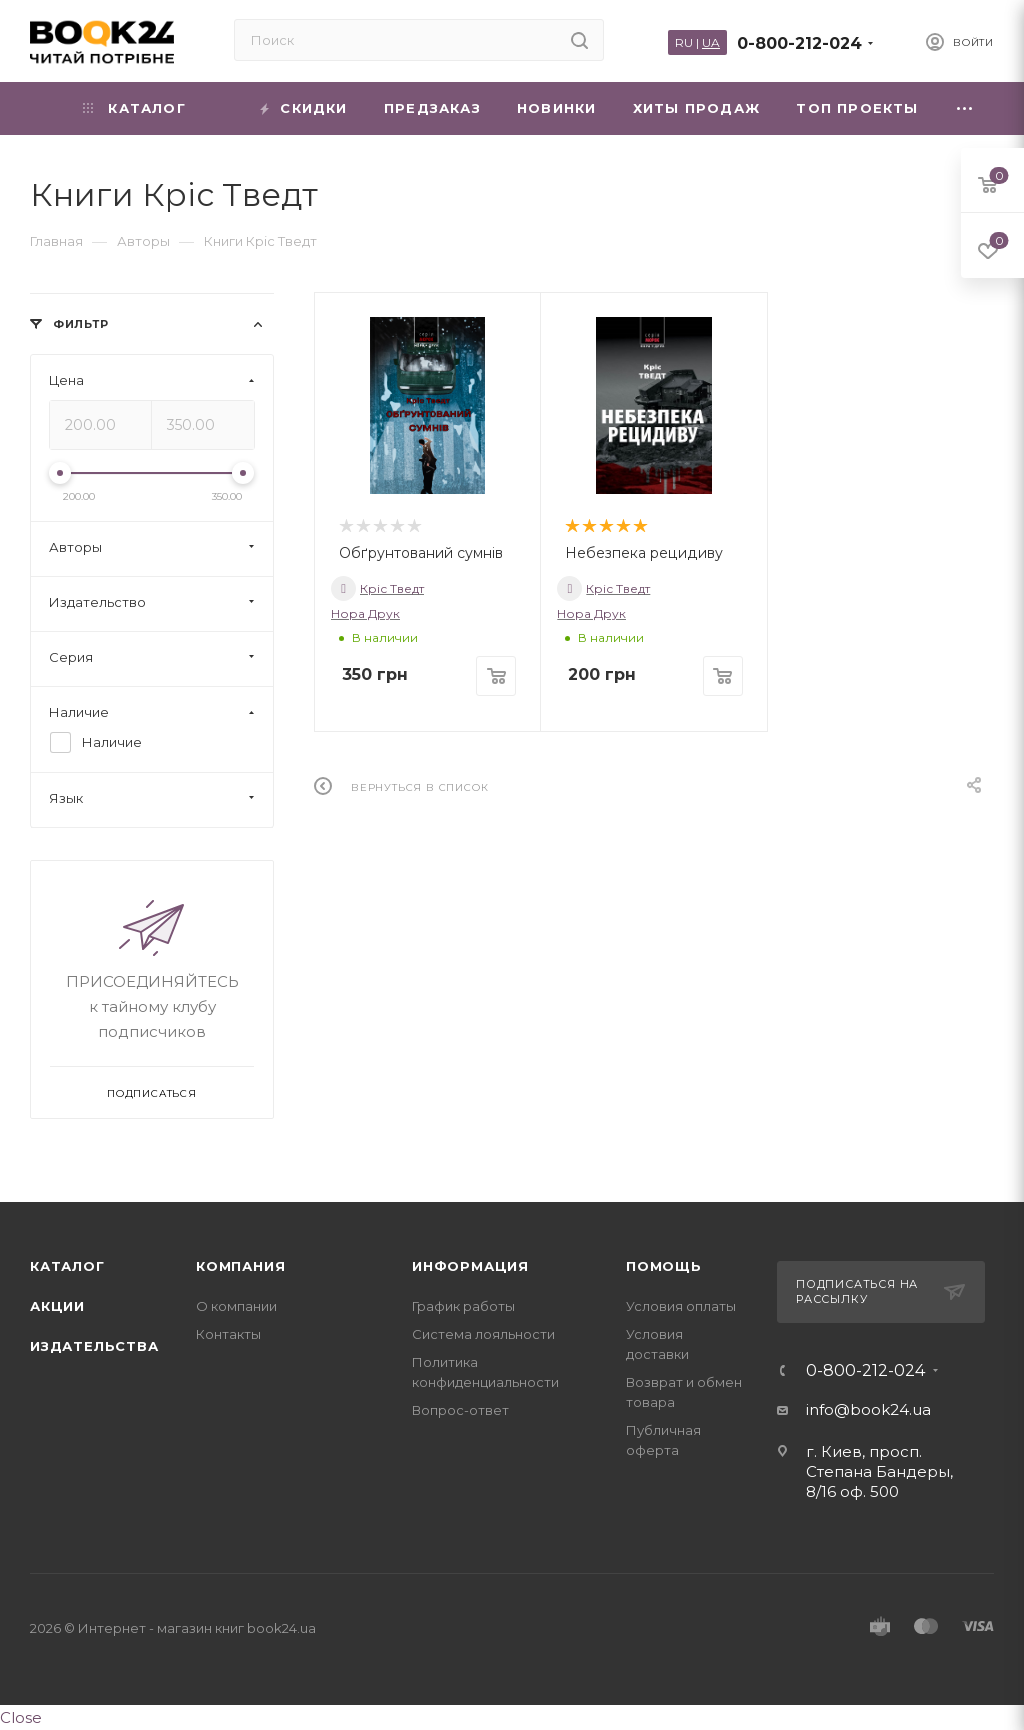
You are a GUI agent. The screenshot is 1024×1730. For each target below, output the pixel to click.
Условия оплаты (681, 1306)
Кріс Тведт (377, 588)
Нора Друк (365, 613)
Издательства (94, 1346)
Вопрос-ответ (460, 1410)
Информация (470, 1266)
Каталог (67, 1266)
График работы (463, 1306)
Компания (240, 1266)
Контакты (228, 1334)
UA (711, 42)
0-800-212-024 (799, 43)
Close (21, 1717)
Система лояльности (483, 1334)
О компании (236, 1306)
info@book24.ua (868, 1409)
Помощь (664, 1266)
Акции (57, 1306)
